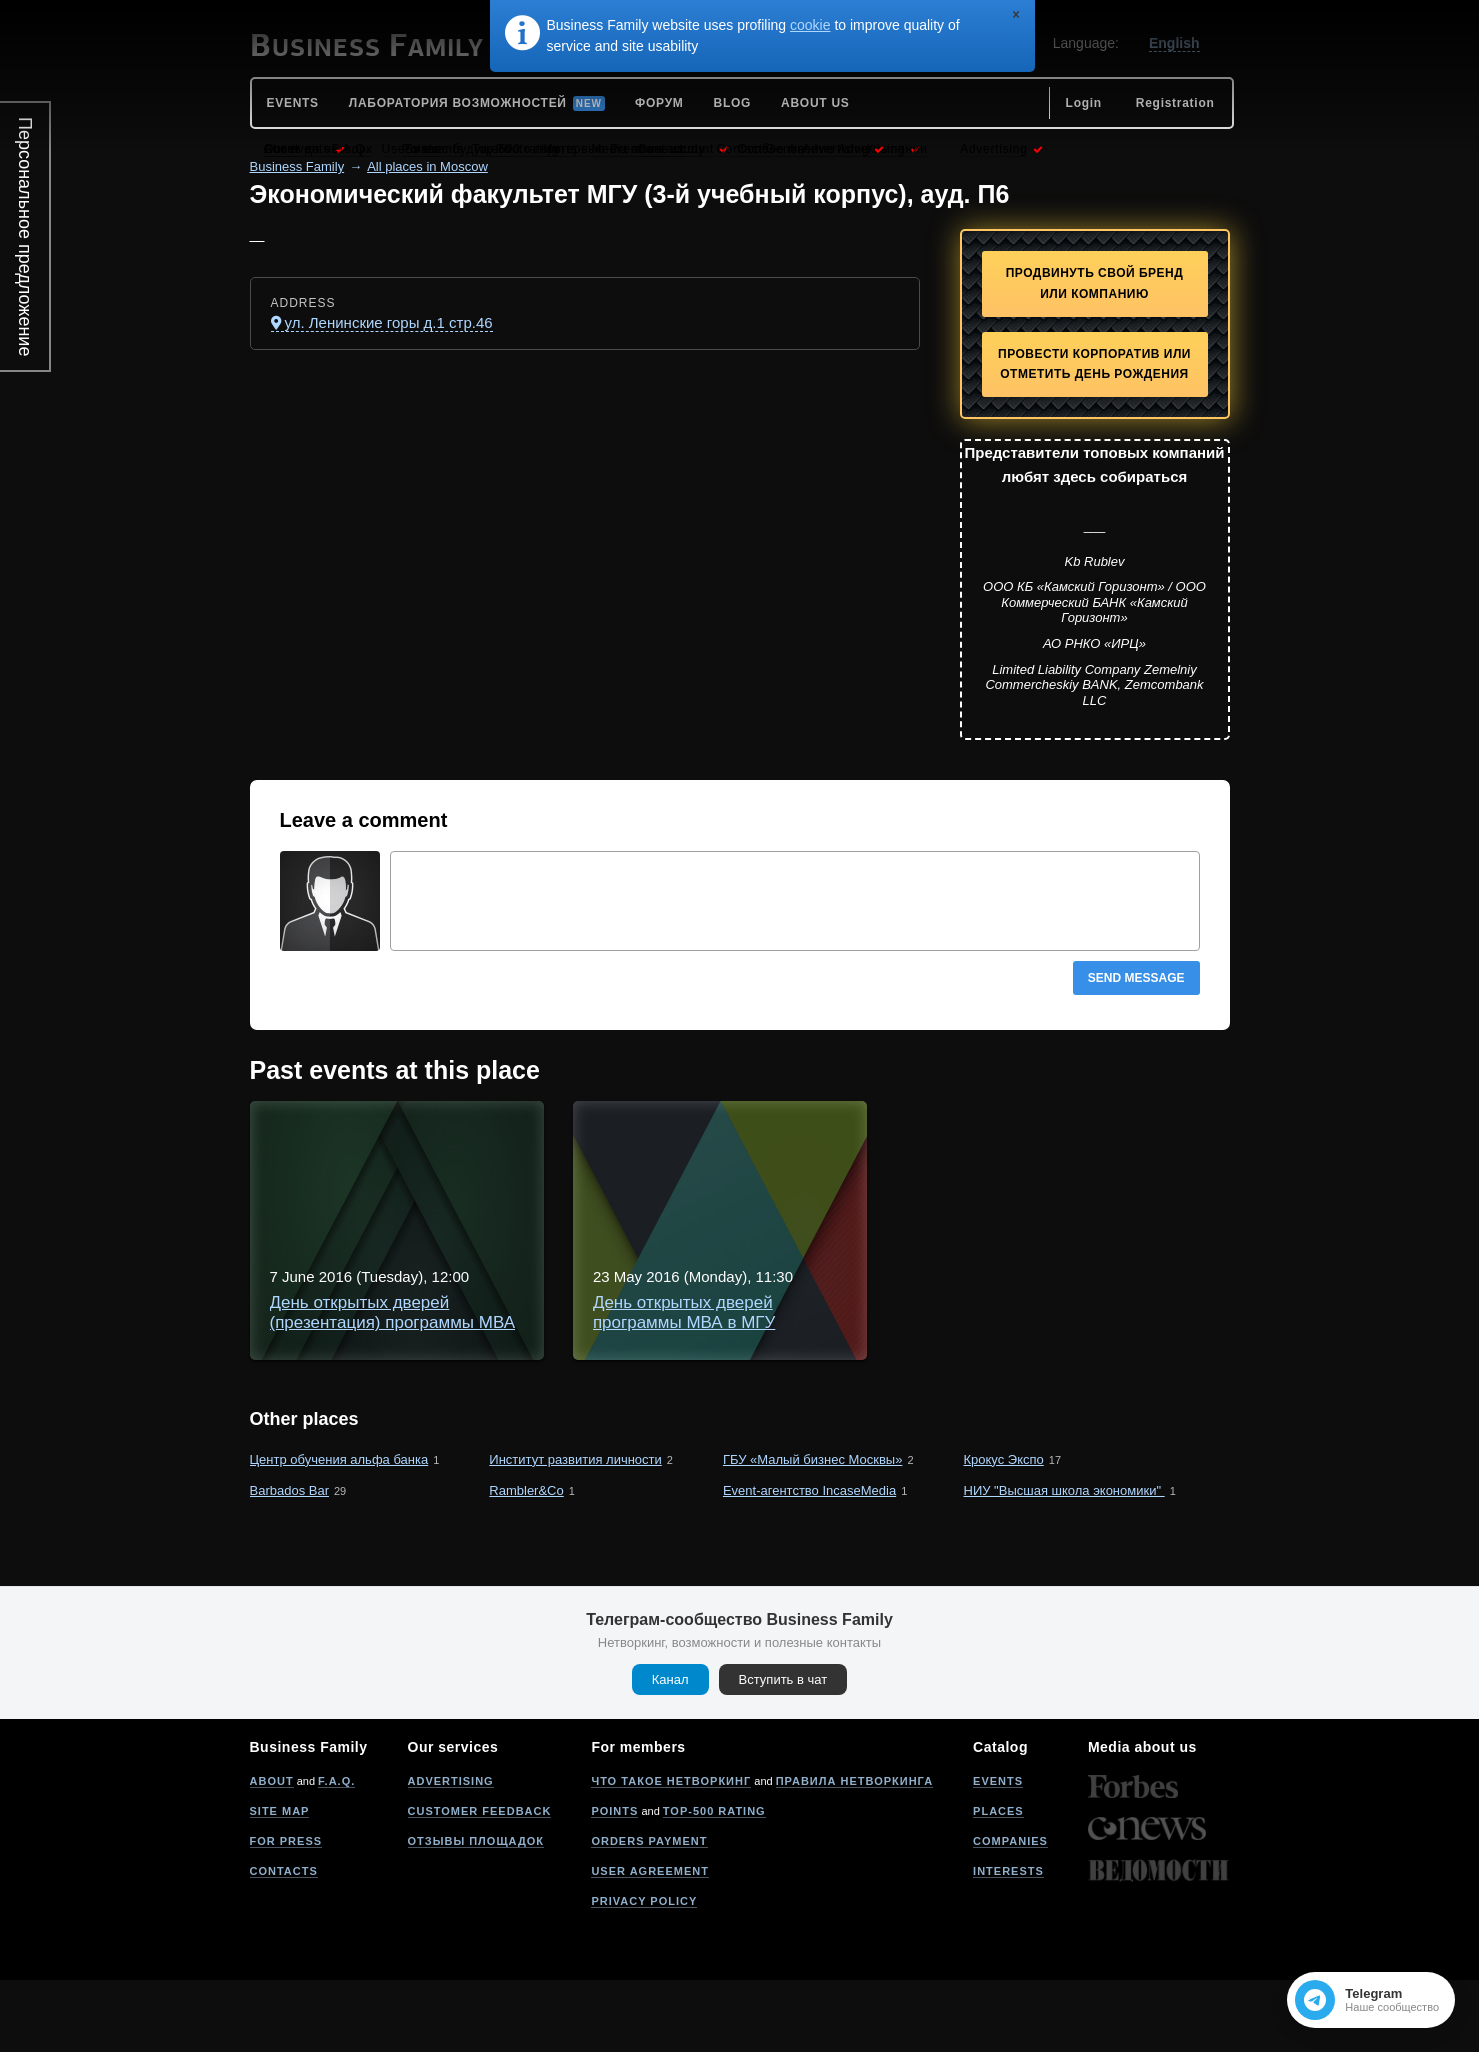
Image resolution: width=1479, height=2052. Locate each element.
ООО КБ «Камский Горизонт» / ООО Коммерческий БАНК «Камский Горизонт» (1094, 602)
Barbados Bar (290, 1562)
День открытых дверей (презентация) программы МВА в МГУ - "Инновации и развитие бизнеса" (820, 1143)
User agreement (650, 1943)
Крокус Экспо (1004, 1531)
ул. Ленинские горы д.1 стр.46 (389, 322)
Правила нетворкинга (854, 1853)
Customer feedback (480, 1883)
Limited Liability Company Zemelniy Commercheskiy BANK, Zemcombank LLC (1094, 685)
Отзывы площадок (476, 1913)
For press (286, 1913)
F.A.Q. (336, 1853)
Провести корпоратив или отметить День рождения (1094, 364)
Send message (1136, 978)
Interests (1008, 1943)
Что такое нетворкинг (671, 1853)
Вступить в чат (783, 1751)
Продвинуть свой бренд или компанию (1095, 283)
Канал (670, 1751)
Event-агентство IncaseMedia (809, 1562)
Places (998, 1883)
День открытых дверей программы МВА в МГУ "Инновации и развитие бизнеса (754, 1323)
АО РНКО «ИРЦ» (1094, 643)
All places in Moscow (427, 166)
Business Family (297, 166)
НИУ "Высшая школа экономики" (1064, 1562)
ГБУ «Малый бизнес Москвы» (812, 1531)
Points (614, 1883)
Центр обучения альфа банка (339, 1531)
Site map (280, 1883)
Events (998, 1853)
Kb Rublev (1095, 561)
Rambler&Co (526, 1562)
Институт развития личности (575, 1531)
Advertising (451, 1853)
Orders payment (649, 1913)
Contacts (284, 1943)
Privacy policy (644, 1973)
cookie (810, 25)
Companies (1010, 1913)
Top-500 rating (714, 1883)
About (272, 1853)
